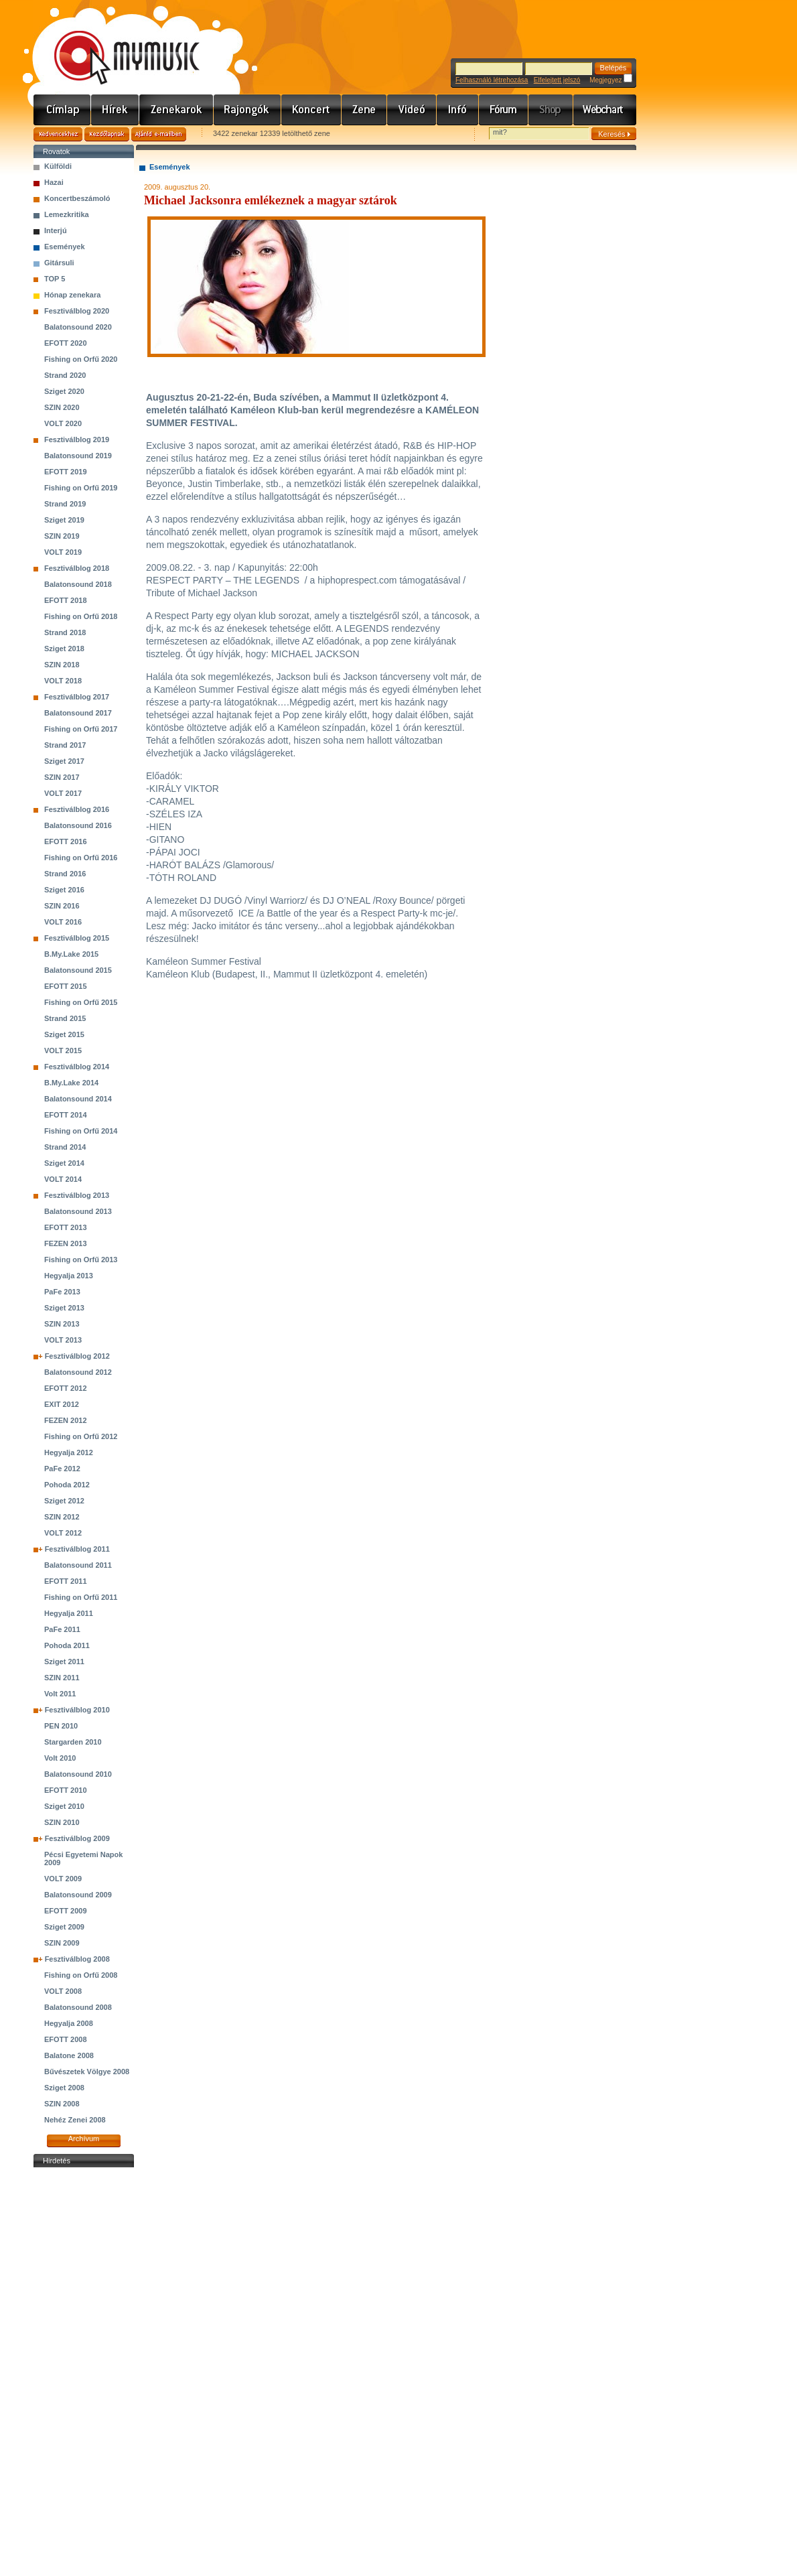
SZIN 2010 (62, 1822)
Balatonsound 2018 (78, 584)
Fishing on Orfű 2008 (80, 1975)
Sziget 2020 (64, 391)
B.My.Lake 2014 (71, 1083)
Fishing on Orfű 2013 (80, 1260)
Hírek (115, 109)
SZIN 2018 (62, 665)
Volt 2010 (60, 1758)
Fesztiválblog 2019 (76, 439)
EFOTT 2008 (65, 2039)
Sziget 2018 (64, 649)
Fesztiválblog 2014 (76, 1067)
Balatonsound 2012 (78, 1372)
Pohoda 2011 (67, 1645)
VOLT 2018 (63, 681)
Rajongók (247, 109)
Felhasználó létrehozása (491, 80)
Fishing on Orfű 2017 (80, 729)
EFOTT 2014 (65, 1115)
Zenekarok (176, 109)
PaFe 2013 (62, 1292)
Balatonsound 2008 (78, 2007)
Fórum (503, 109)
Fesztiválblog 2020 (76, 311)
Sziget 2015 (64, 1034)
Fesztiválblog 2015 (76, 938)
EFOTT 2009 (65, 1911)
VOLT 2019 (63, 552)
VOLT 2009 (63, 1879)
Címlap (62, 109)
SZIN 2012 (62, 1517)
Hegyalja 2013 (68, 1276)
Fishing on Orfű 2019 (80, 488)
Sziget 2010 (64, 1806)
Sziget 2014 (64, 1163)
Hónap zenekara (72, 295)
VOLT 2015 (63, 1050)
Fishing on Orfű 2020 (80, 359)
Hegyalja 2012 (68, 1452)
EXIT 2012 (61, 1404)
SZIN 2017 (62, 777)
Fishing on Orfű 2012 (80, 1436)
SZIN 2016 (62, 906)
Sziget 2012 (64, 1501)
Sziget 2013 (64, 1308)
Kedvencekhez (57, 134)
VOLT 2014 (63, 1179)
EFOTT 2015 (65, 986)
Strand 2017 (65, 745)
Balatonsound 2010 (78, 1774)
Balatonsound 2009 (78, 1895)
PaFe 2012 (62, 1469)
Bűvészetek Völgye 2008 (86, 2071)
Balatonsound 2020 (78, 327)
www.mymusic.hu (115, 43)
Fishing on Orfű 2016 (80, 858)
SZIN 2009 (62, 1943)
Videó (412, 109)
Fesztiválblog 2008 (77, 1959)
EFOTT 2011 (65, 1581)
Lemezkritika (66, 214)
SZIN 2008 (62, 2104)
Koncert (311, 109)
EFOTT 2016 (65, 841)
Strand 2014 (65, 1147)
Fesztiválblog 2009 (77, 1838)
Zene (364, 109)
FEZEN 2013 (65, 1243)
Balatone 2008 (69, 2055)
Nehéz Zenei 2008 (75, 2120)
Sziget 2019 (64, 520)
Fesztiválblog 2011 (77, 1549)
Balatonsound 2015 (78, 970)
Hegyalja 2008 (68, 2023)
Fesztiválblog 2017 (76, 697)
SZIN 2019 (62, 536)
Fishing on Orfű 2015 (80, 1002)
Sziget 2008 (64, 2088)
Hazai (54, 182)
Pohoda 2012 (67, 1485)
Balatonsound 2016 (78, 825)
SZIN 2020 (62, 407)
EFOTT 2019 (65, 472)
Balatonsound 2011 (78, 1565)
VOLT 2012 (63, 1533)
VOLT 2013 (63, 1340)
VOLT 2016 (63, 922)
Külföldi (58, 166)
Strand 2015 (65, 1018)
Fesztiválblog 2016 (76, 809)
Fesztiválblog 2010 (77, 1710)
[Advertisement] (84, 2372)
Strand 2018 (65, 632)
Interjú (55, 230)
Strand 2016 (65, 874)
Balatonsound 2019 (78, 456)
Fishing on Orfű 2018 (80, 616)
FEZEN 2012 (65, 1420)
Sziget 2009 (64, 1927)
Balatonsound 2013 (78, 1211)
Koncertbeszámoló (77, 198)
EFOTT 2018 (65, 600)
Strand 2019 (65, 504)
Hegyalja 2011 (68, 1613)
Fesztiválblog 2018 (76, 568)
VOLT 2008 (63, 1991)
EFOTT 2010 (65, 1790)
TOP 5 (54, 279)
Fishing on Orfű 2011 (80, 1597)
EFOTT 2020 (65, 343)
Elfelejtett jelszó (557, 80)
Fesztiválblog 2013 (76, 1195)
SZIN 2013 (62, 1324)
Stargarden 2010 (73, 1742)
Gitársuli (59, 263)
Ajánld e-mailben (158, 134)
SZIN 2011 (62, 1678)
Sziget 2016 (64, 890)
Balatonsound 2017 (78, 713)
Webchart (604, 109)
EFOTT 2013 (65, 1227)
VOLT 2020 (63, 423)
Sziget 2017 (64, 761)
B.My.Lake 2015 (71, 954)
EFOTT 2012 (65, 1388)
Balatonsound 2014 (78, 1099)
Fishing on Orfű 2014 (80, 1131)
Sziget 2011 (64, 1661)
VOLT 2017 (63, 793)
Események (64, 247)
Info (458, 109)
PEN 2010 (61, 1726)
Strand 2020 (65, 375)
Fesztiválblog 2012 (77, 1356)
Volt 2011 (60, 1694)
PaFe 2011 (62, 1629)
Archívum (83, 2138)
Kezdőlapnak (106, 134)
